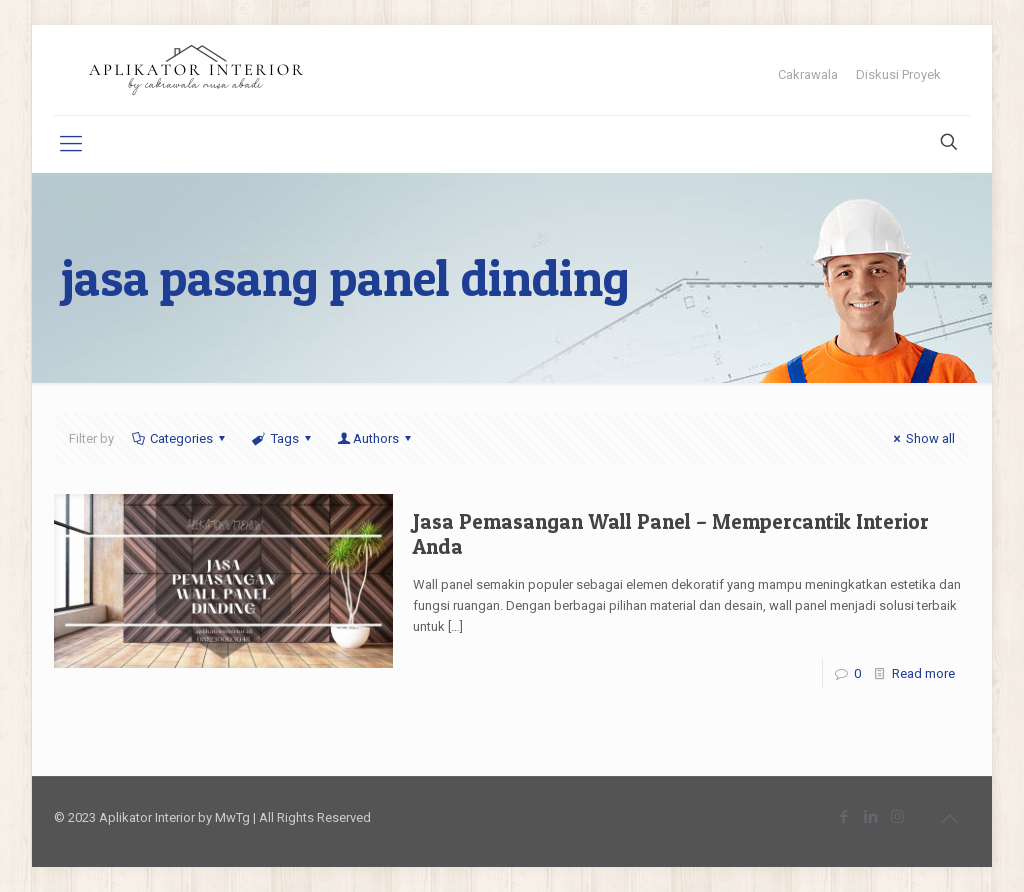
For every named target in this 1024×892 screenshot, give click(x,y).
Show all (921, 438)
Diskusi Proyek (898, 74)
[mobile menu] (71, 144)
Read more (923, 673)
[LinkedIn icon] (870, 817)
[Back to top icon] (949, 819)
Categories (180, 438)
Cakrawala (808, 74)
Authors (376, 438)
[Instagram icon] (897, 817)
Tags (282, 438)
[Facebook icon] (843, 817)
